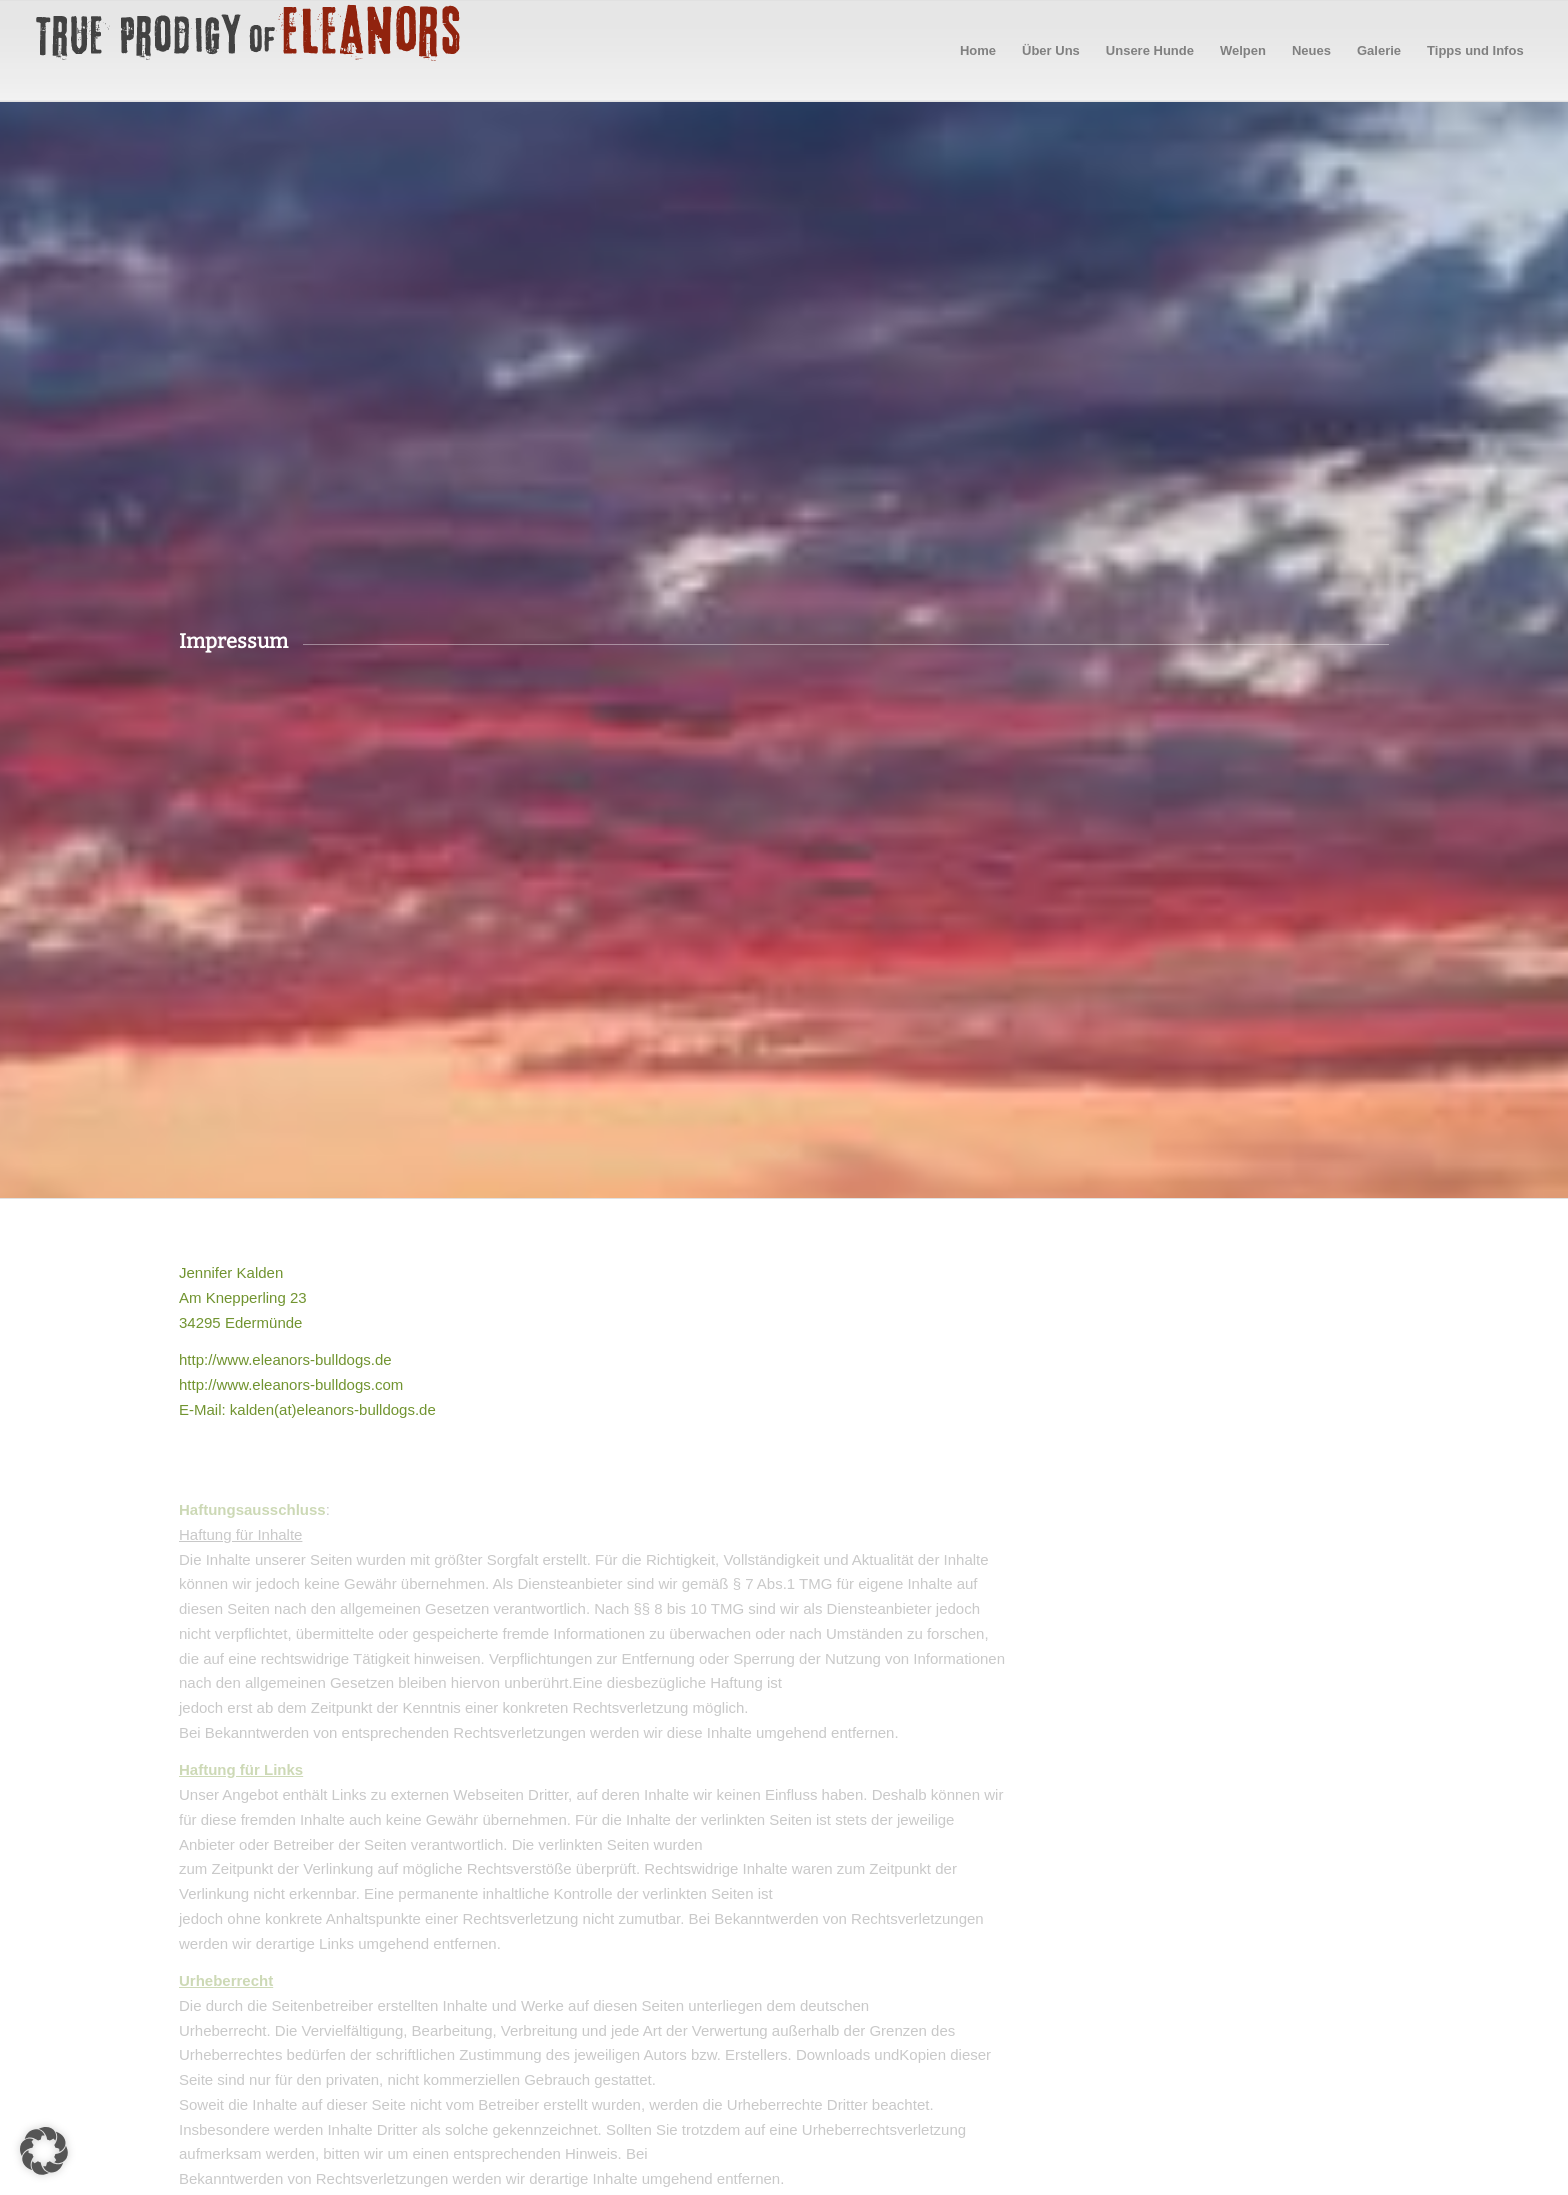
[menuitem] (978, 51)
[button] (44, 2151)
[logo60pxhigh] (249, 51)
